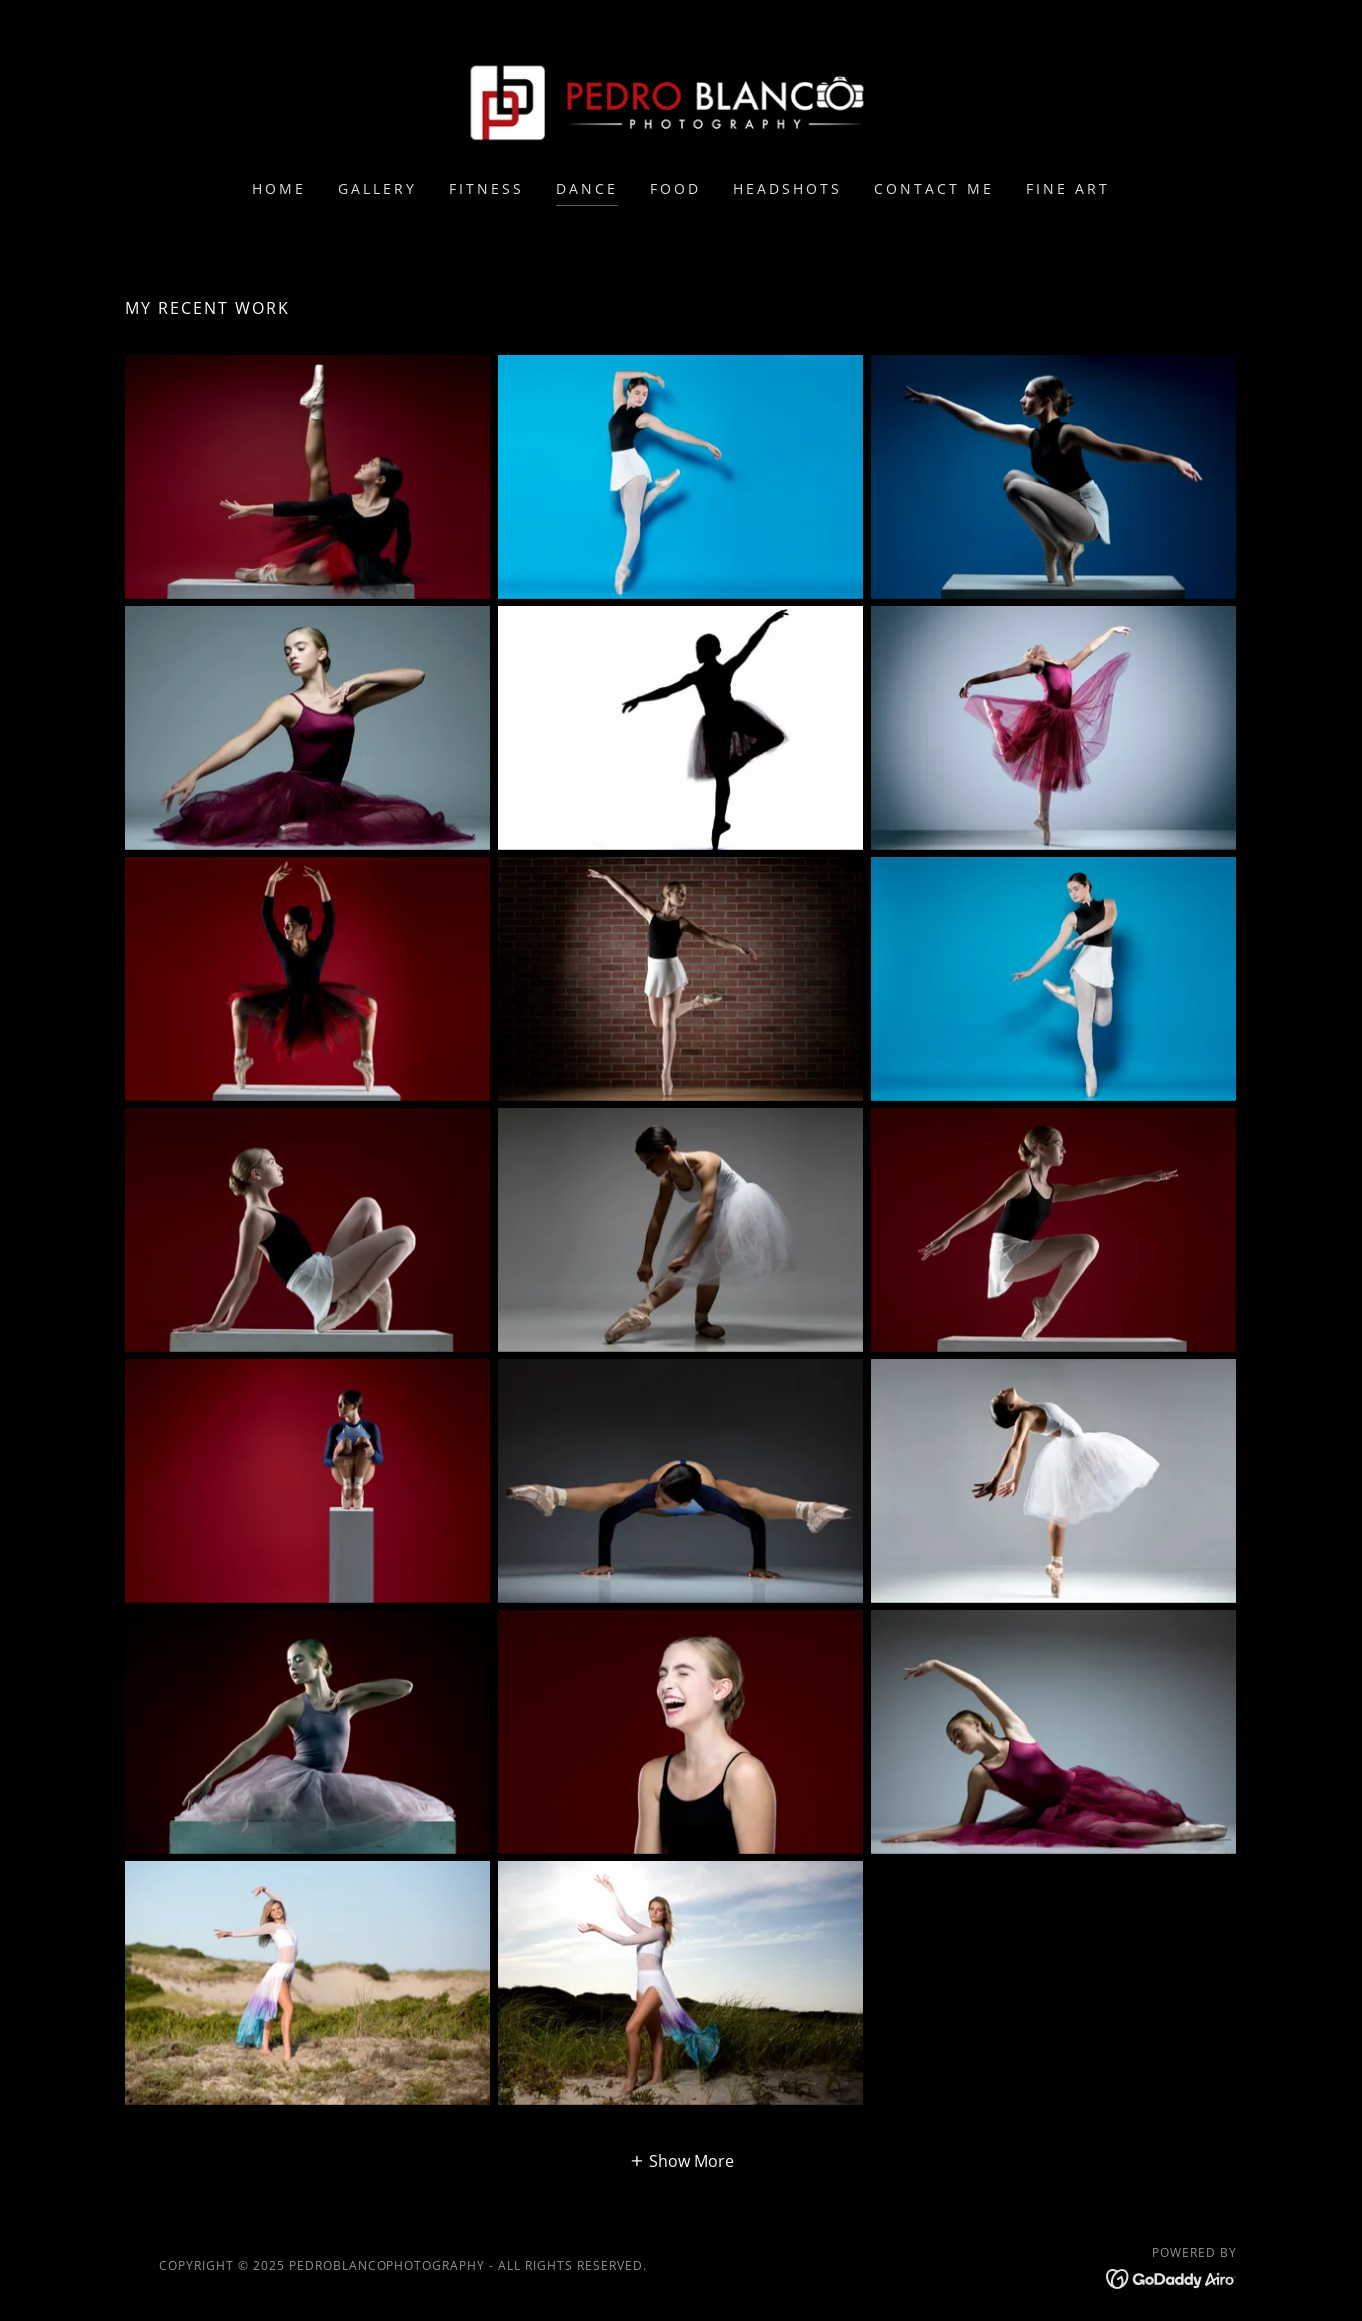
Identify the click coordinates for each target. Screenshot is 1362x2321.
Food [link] (675, 188)
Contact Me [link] (934, 188)
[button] (681, 2160)
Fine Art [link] (1068, 188)
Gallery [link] (377, 188)
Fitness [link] (486, 188)
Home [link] (279, 188)
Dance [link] (587, 188)
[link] (681, 103)
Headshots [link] (787, 188)
